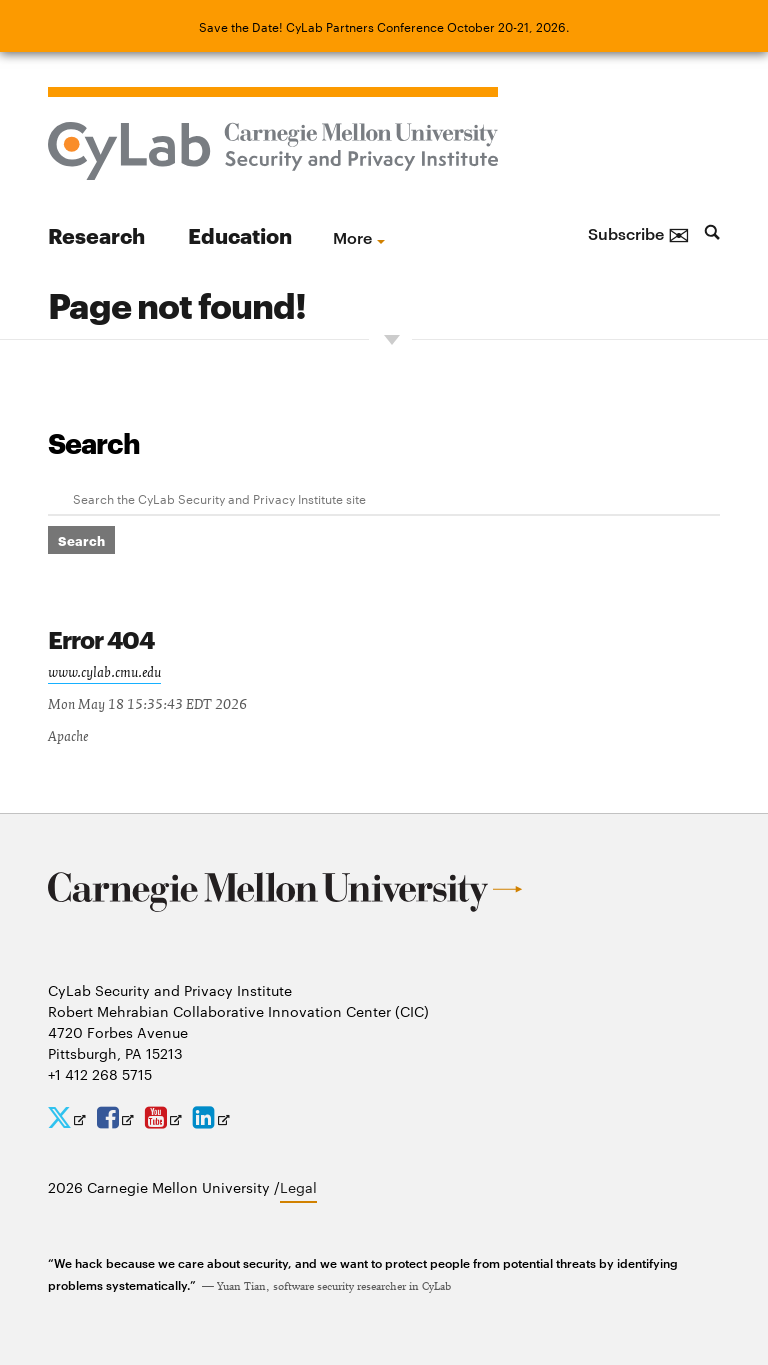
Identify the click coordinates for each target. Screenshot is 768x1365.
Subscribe (639, 233)
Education (240, 234)
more (352, 237)
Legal (298, 1187)
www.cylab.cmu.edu (104, 673)
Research (96, 234)
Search (94, 442)
